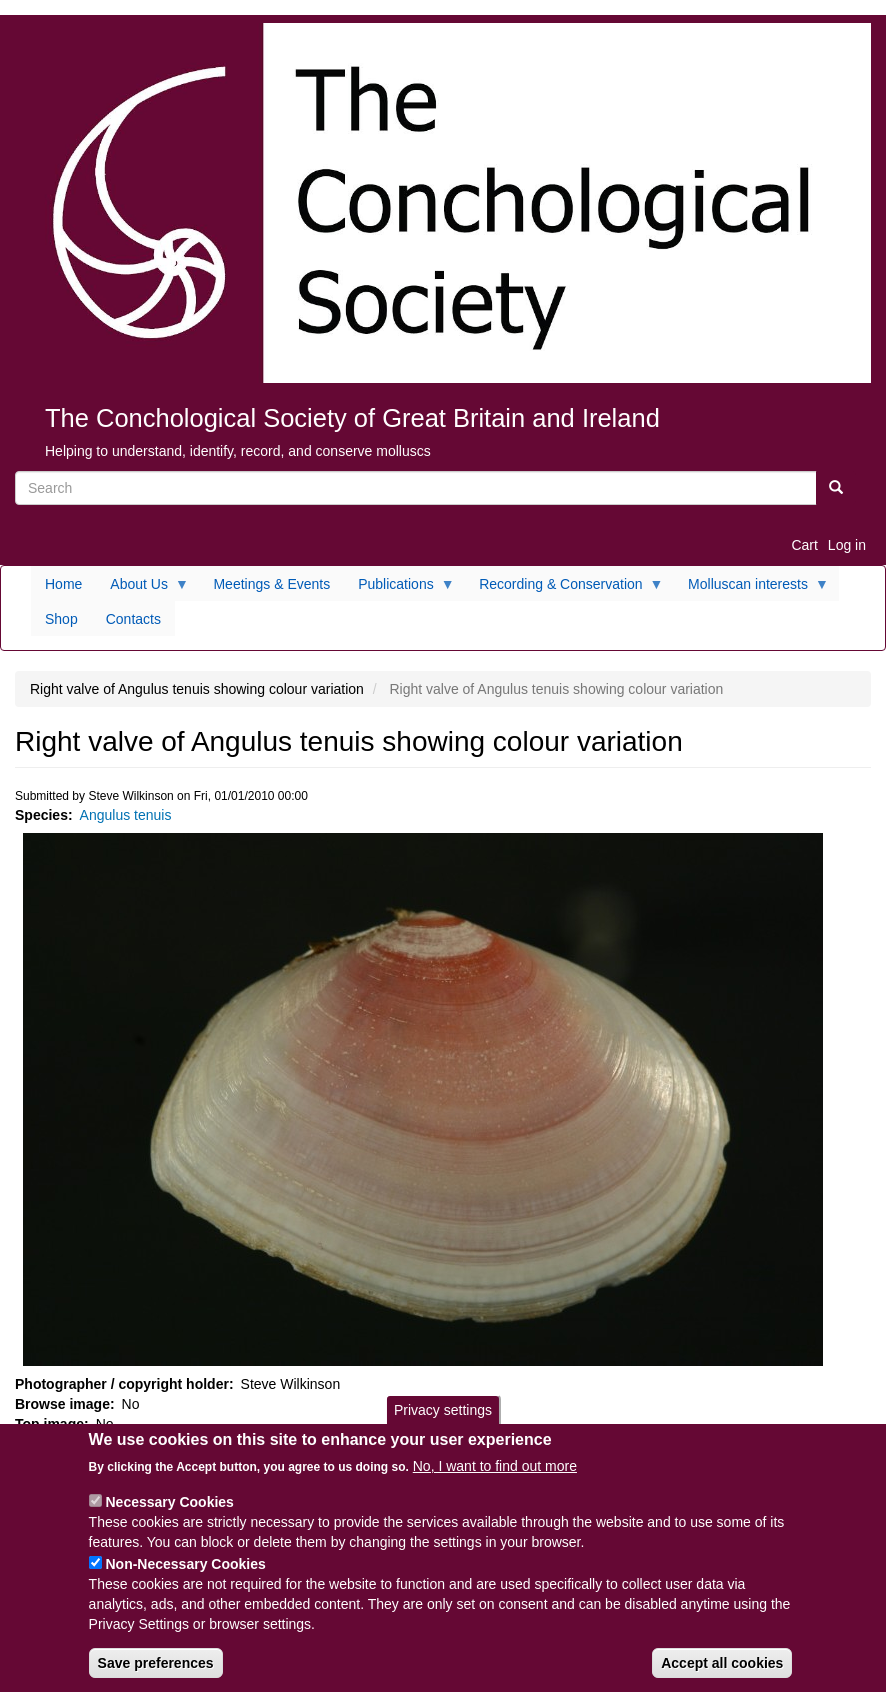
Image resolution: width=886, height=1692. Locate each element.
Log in (847, 545)
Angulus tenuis (126, 815)
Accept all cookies (722, 1675)
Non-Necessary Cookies (185, 1576)
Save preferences (156, 1675)
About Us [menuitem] (142, 589)
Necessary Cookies (169, 1514)
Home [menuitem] (63, 584)
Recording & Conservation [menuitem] (564, 589)
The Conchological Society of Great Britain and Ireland (352, 418)
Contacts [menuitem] (133, 619)
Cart (804, 545)
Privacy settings (443, 1421)
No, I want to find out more (495, 1478)
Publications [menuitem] (399, 589)
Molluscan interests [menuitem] (751, 589)
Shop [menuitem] (61, 619)
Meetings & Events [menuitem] (271, 584)
